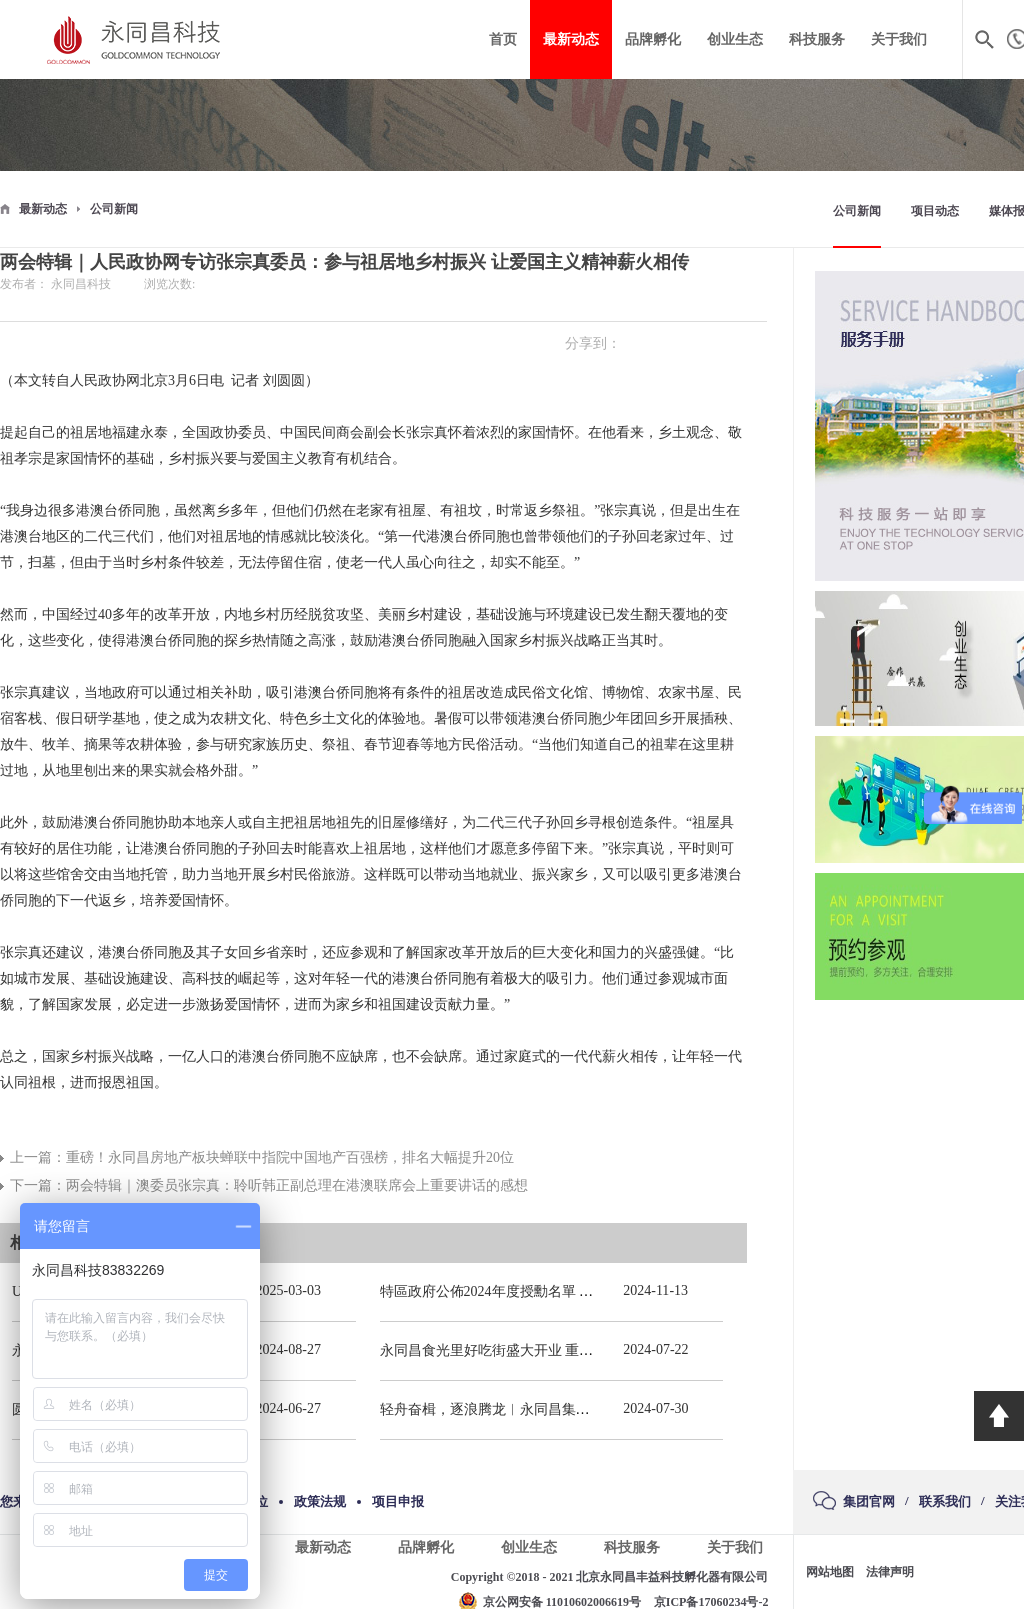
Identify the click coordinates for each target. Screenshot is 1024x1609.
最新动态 (43, 209)
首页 (503, 39)
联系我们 (945, 1501)
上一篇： (262, 1157)
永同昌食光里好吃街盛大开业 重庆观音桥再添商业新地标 (557, 1350)
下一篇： (269, 1185)
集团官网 (869, 1501)
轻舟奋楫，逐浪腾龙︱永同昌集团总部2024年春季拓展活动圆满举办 (590, 1409)
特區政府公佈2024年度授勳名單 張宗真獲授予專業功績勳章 (564, 1291)
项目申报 (398, 1501)
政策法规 (320, 1501)
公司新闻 (114, 209)
